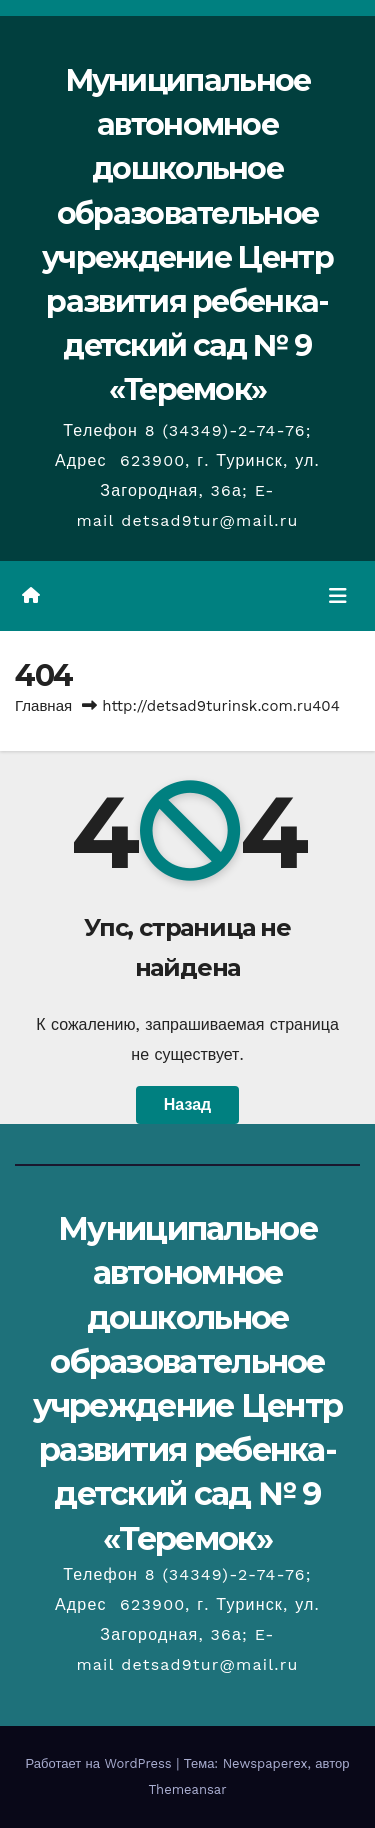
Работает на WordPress (101, 1763)
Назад (187, 1104)
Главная (43, 706)
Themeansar (188, 1789)
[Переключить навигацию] (338, 596)
